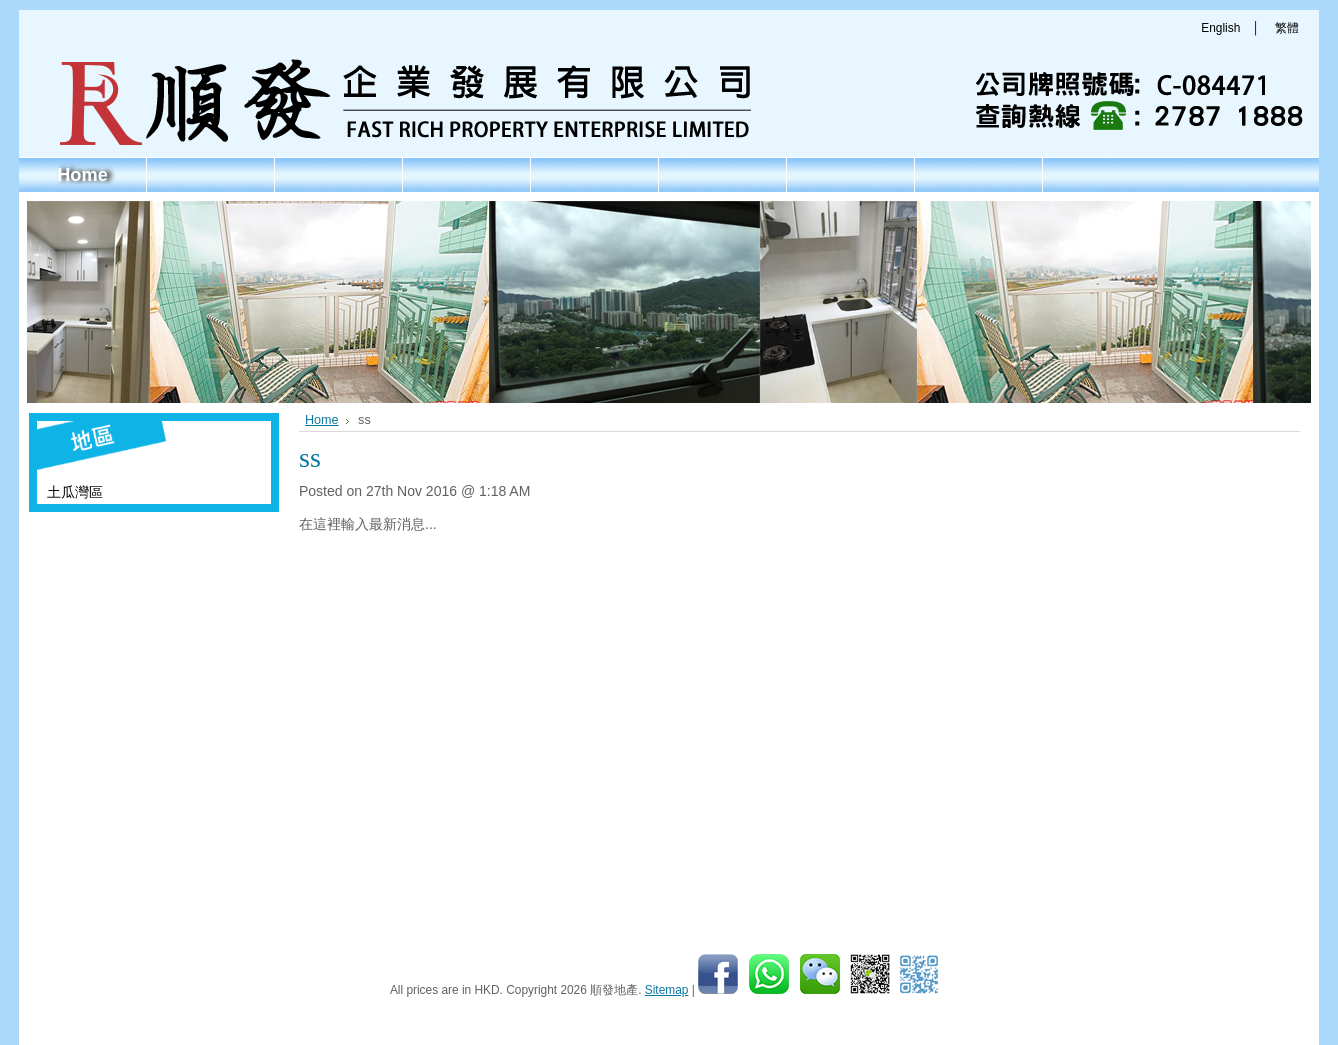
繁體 (1287, 28)
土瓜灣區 (75, 492)
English (1220, 28)
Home (322, 420)
